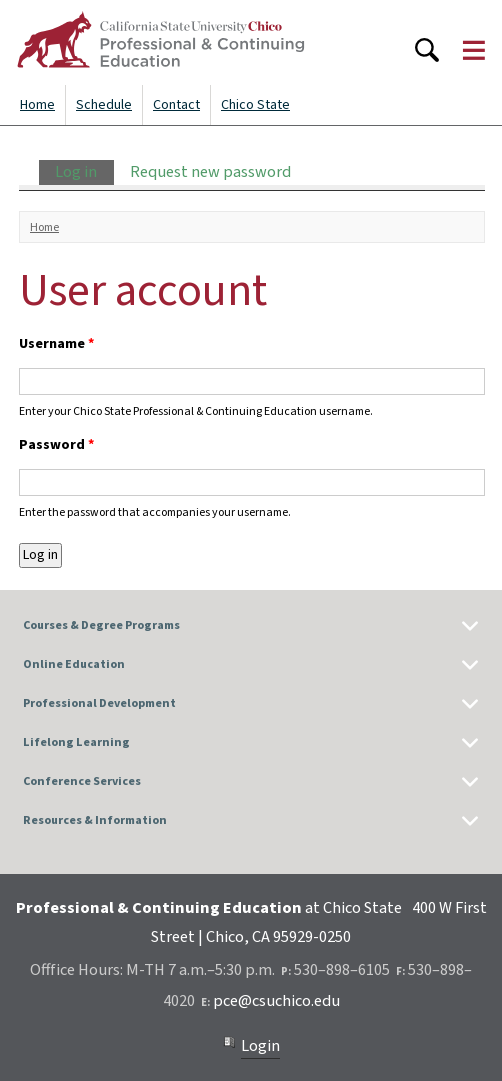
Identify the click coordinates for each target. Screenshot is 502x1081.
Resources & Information (95, 820)
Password (56, 445)
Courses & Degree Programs (101, 625)
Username (56, 344)
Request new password (210, 172)
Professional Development (99, 703)
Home (37, 105)
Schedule (104, 105)
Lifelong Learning (76, 742)
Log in (84, 172)
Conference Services (82, 781)
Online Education (74, 664)
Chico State (255, 105)
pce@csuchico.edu (276, 1001)
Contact (176, 105)
